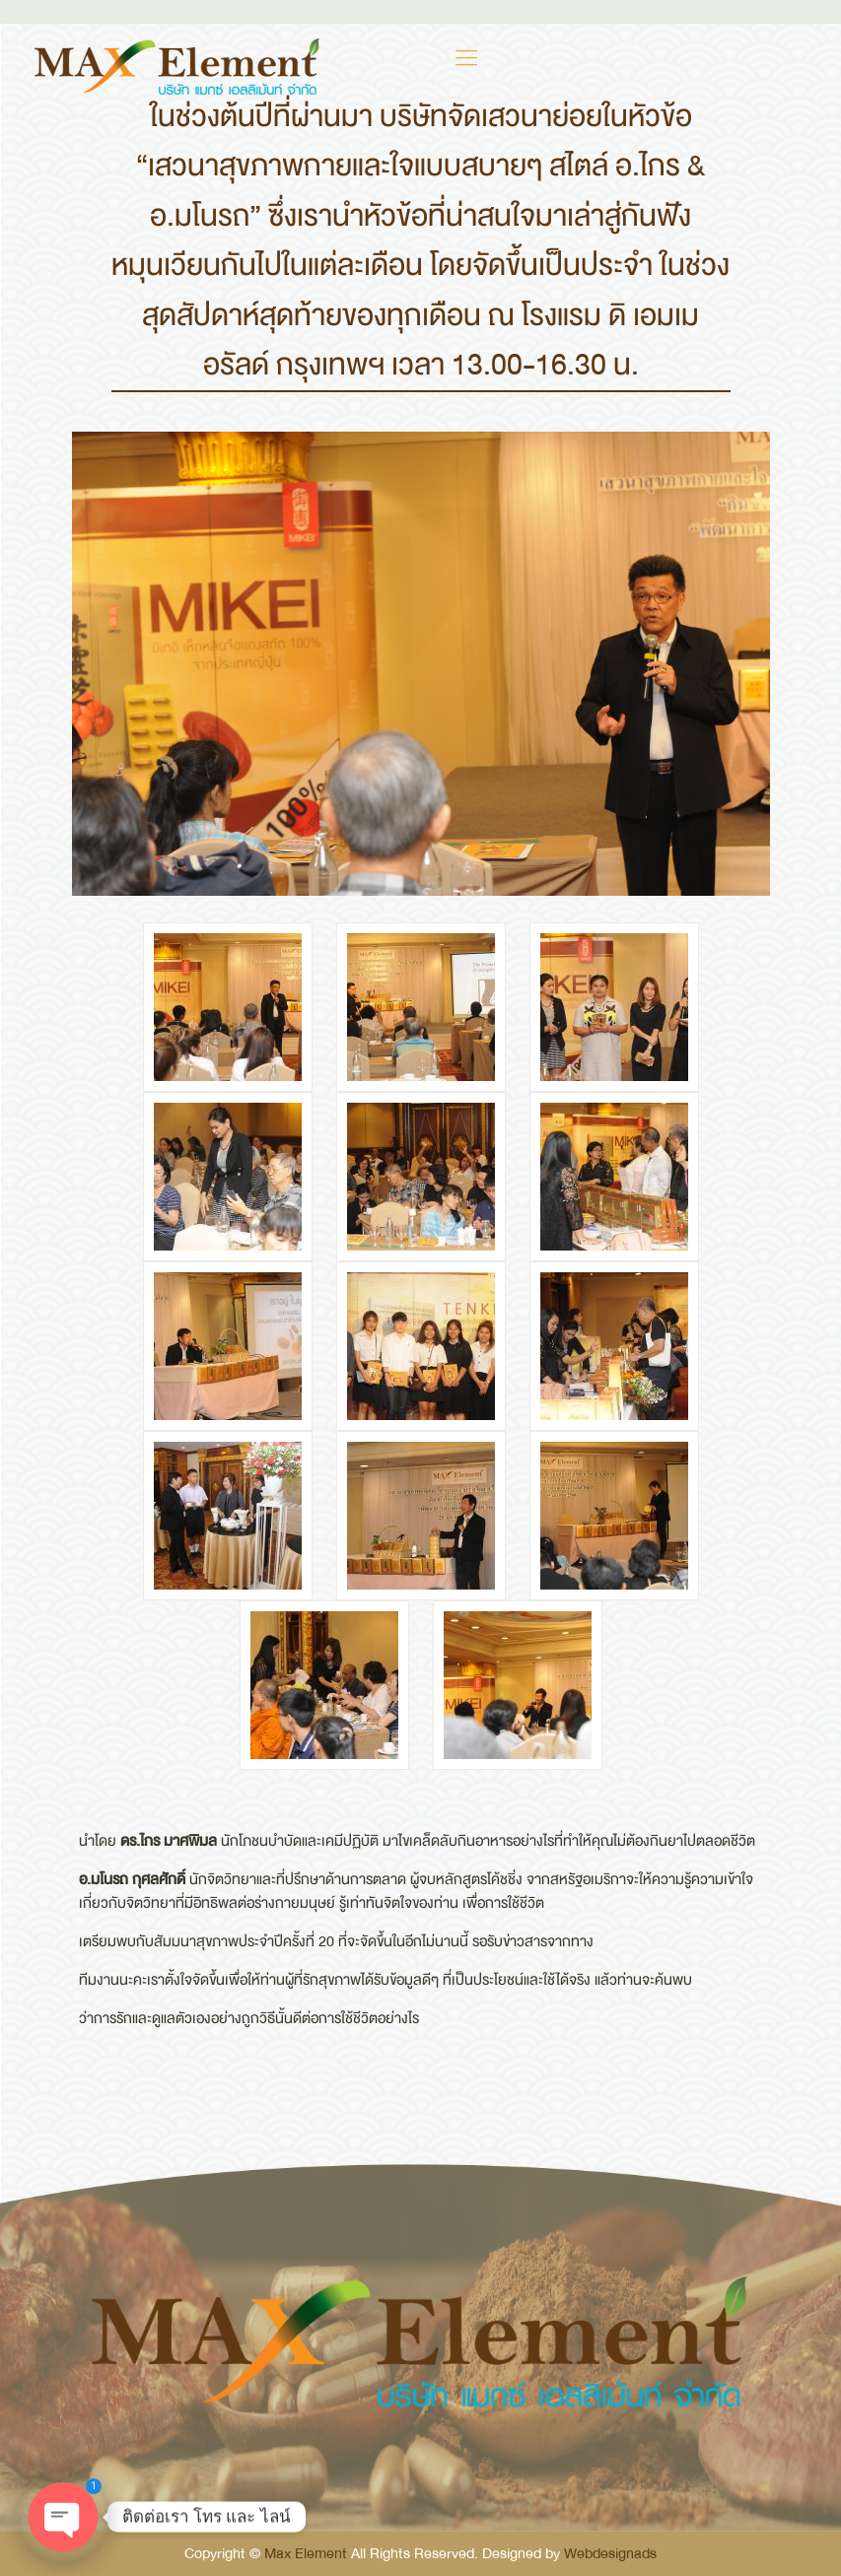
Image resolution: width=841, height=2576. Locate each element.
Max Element (305, 2553)
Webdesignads (610, 2553)
